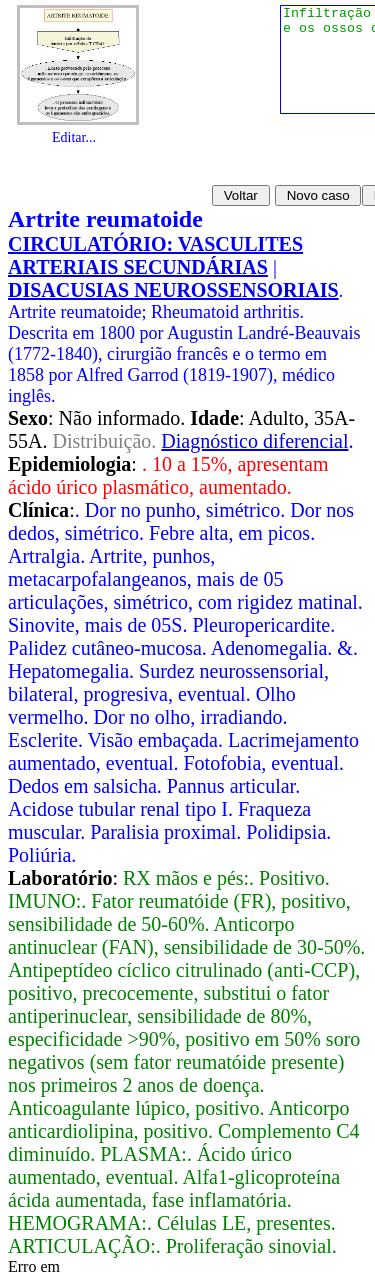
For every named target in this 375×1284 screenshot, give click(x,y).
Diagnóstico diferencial (254, 441)
